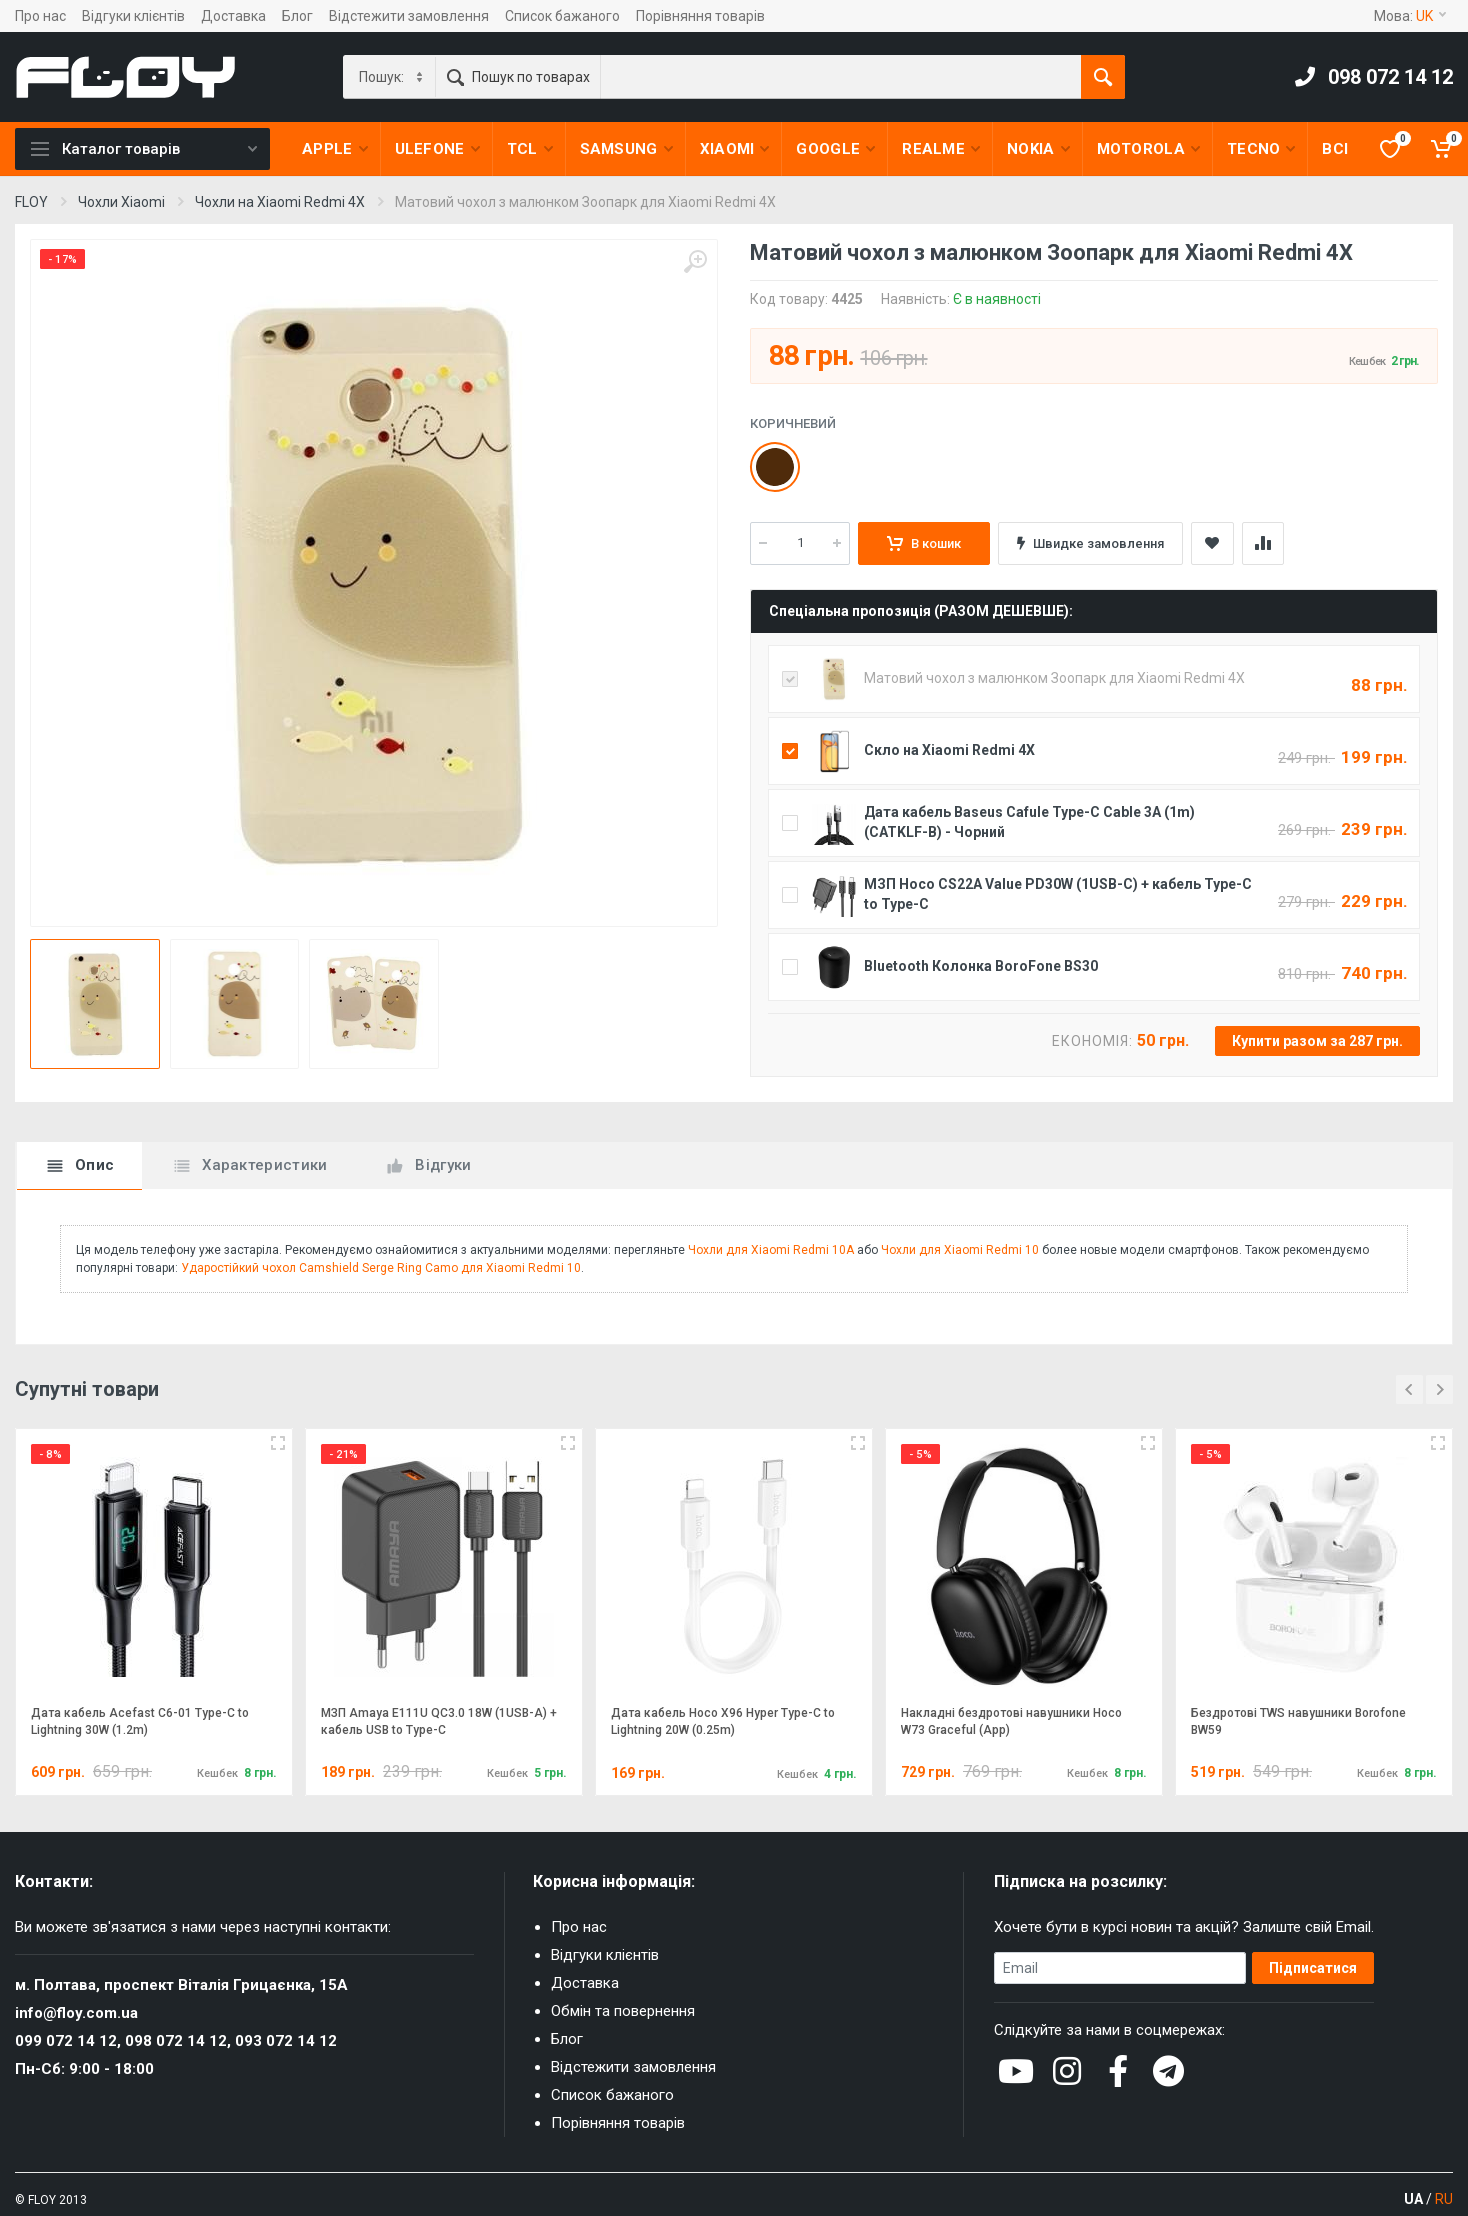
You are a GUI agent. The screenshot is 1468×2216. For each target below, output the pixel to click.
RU (1444, 2199)
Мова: (1410, 16)
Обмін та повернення (623, 2011)
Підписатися (1313, 1968)
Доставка (233, 16)
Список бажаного (562, 16)
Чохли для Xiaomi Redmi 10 (960, 1250)
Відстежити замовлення (409, 16)
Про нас (40, 16)
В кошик (924, 543)
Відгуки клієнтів (133, 16)
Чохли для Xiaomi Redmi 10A (771, 1250)
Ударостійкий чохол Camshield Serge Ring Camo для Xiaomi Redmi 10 (381, 1268)
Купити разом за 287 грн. (1317, 1041)
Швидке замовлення (1090, 543)
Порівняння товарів (700, 16)
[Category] (390, 77)
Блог (297, 16)
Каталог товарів (144, 149)
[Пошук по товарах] (840, 77)
